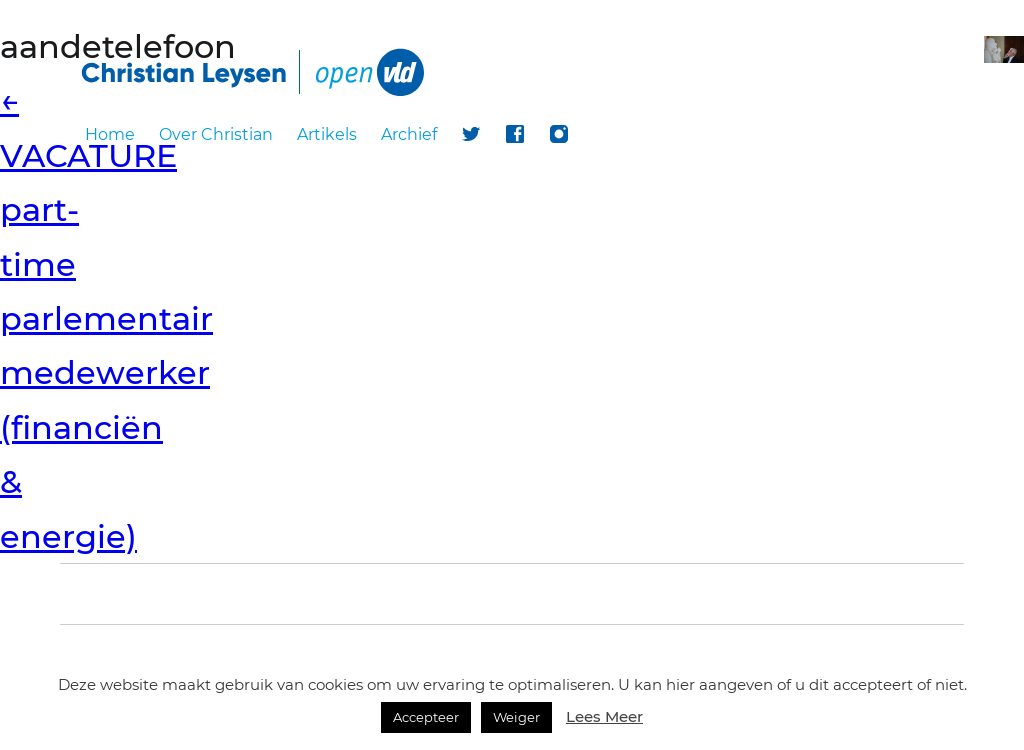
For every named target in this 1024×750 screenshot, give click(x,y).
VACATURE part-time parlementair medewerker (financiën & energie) (106, 318)
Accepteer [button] (426, 717)
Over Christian (216, 134)
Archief (409, 134)
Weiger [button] (516, 717)
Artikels (327, 134)
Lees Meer (604, 716)
